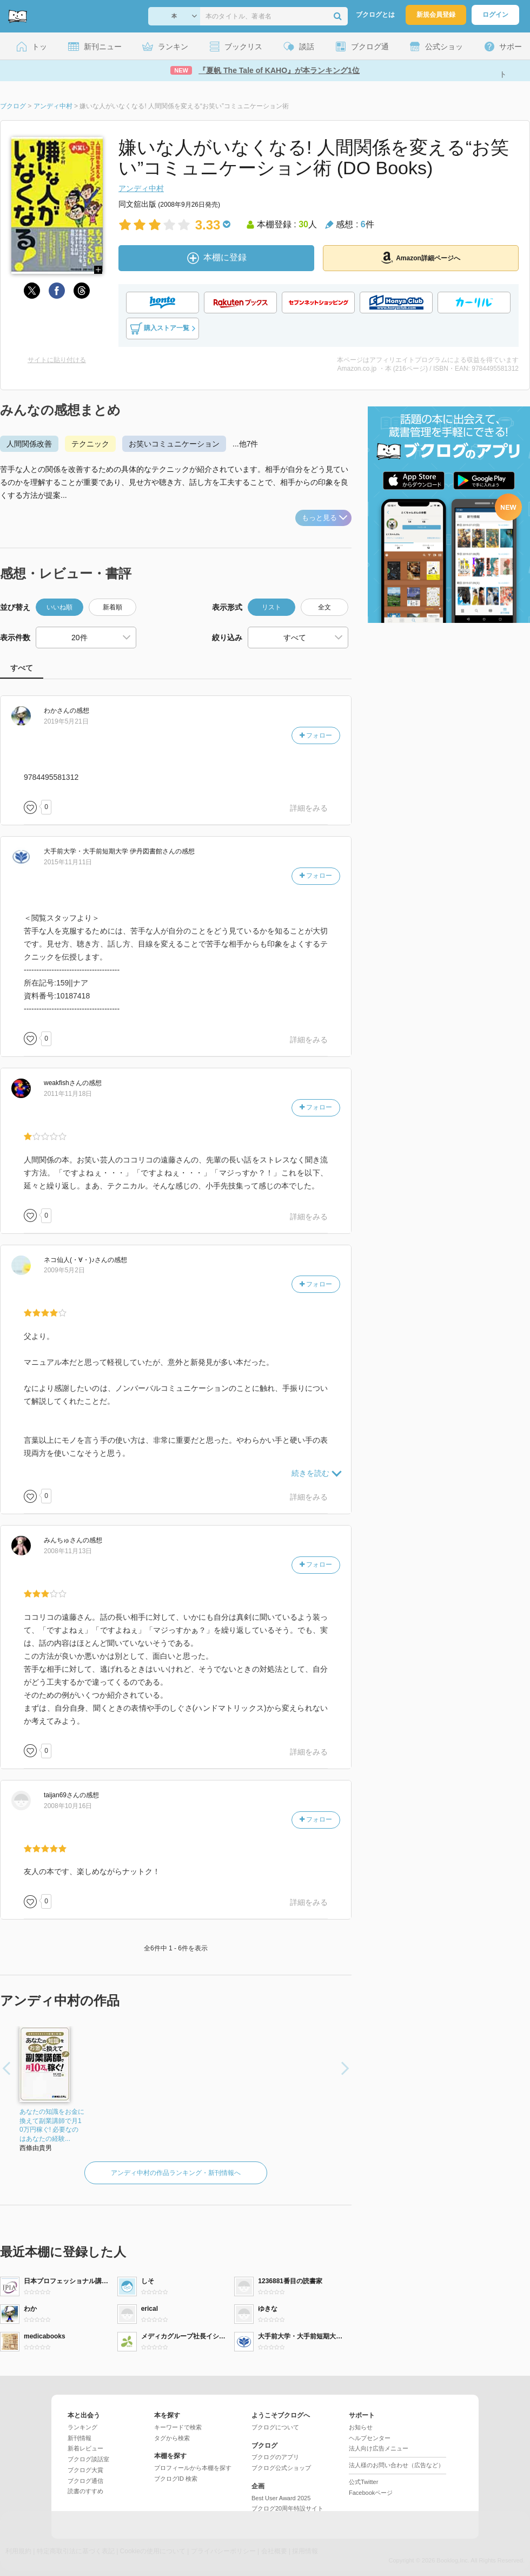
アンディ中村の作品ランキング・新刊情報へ (176, 2173)
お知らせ (361, 2427)
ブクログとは (375, 14)
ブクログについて (275, 2427)
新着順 (112, 607)
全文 (324, 607)
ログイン (495, 14)
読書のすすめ (85, 2491)
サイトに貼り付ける (57, 360)
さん (57, 710)
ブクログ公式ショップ (281, 2468)
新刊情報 (79, 2438)
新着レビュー (85, 2448)
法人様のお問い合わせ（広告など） (396, 2465)
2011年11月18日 (68, 1094)
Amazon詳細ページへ (420, 257)
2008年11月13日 (68, 1551)
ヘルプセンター (369, 2438)
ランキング (82, 2427)
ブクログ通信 (85, 2481)
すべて (21, 667)
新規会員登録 (435, 14)
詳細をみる (309, 808)
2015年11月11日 (68, 862)
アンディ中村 (141, 188)
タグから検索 (172, 2438)
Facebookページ (371, 2492)
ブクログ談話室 (88, 2459)
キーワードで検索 (178, 2427)
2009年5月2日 (64, 1270)
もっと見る (324, 518)
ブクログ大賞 (85, 2470)
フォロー (316, 735)
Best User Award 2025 (280, 2498)
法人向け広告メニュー (378, 2448)
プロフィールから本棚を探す (192, 2468)
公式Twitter (363, 2482)
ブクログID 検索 (175, 2478)
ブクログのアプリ (275, 2457)
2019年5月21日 (66, 721)
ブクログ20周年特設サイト (287, 2508)
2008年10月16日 (68, 1806)
